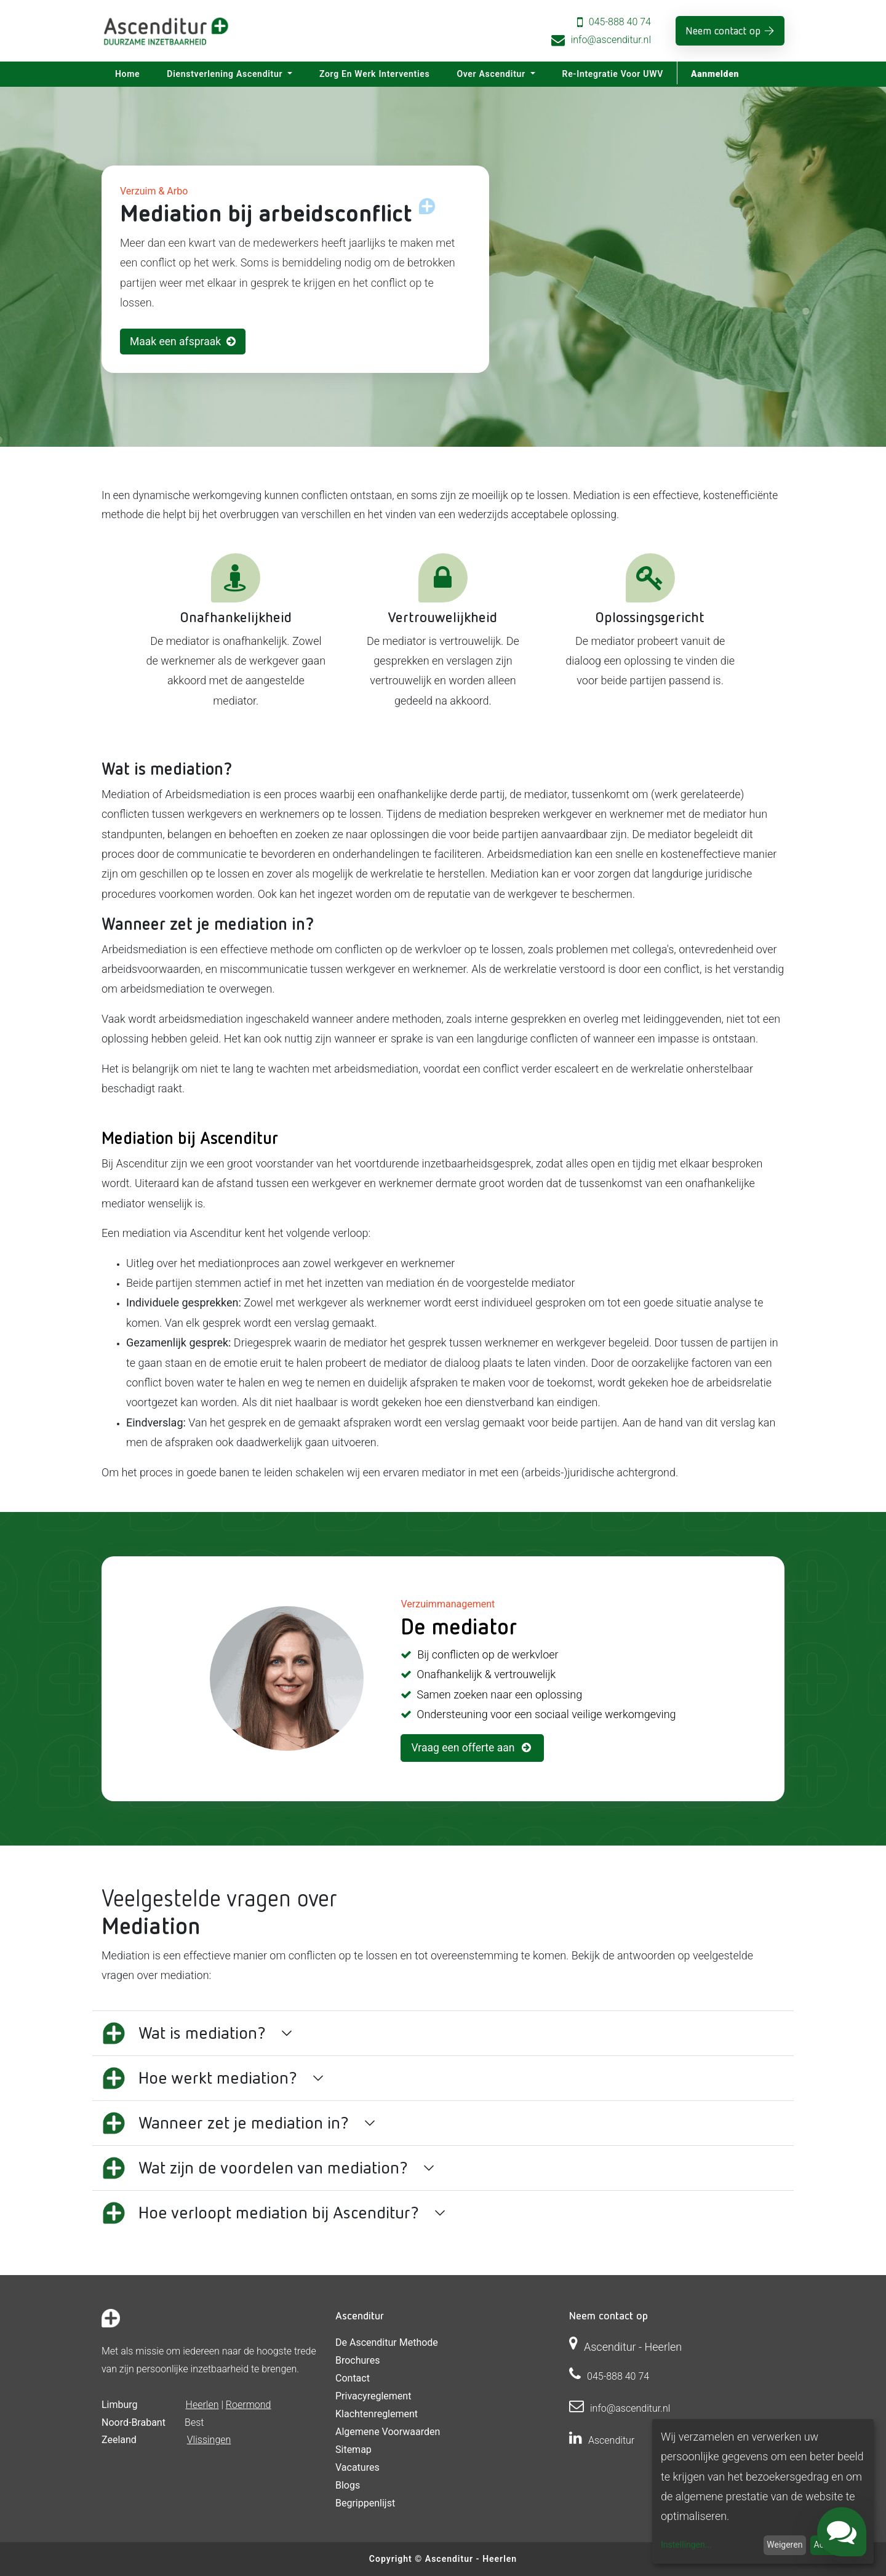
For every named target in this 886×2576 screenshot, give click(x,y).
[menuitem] (127, 74)
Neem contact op (722, 30)
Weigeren (784, 2545)
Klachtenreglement (376, 2414)
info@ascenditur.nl (611, 40)
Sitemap (353, 2449)
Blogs (347, 2485)
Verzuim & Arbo (154, 191)
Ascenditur (611, 2440)
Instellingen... (686, 2545)
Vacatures (357, 2467)
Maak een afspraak (183, 341)
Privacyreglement (373, 2396)
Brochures (357, 2360)
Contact (352, 2378)
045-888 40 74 (620, 22)
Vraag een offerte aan (472, 1748)
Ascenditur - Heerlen (471, 2559)
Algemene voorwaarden (387, 2432)
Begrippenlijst (365, 2503)
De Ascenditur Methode (386, 2342)
